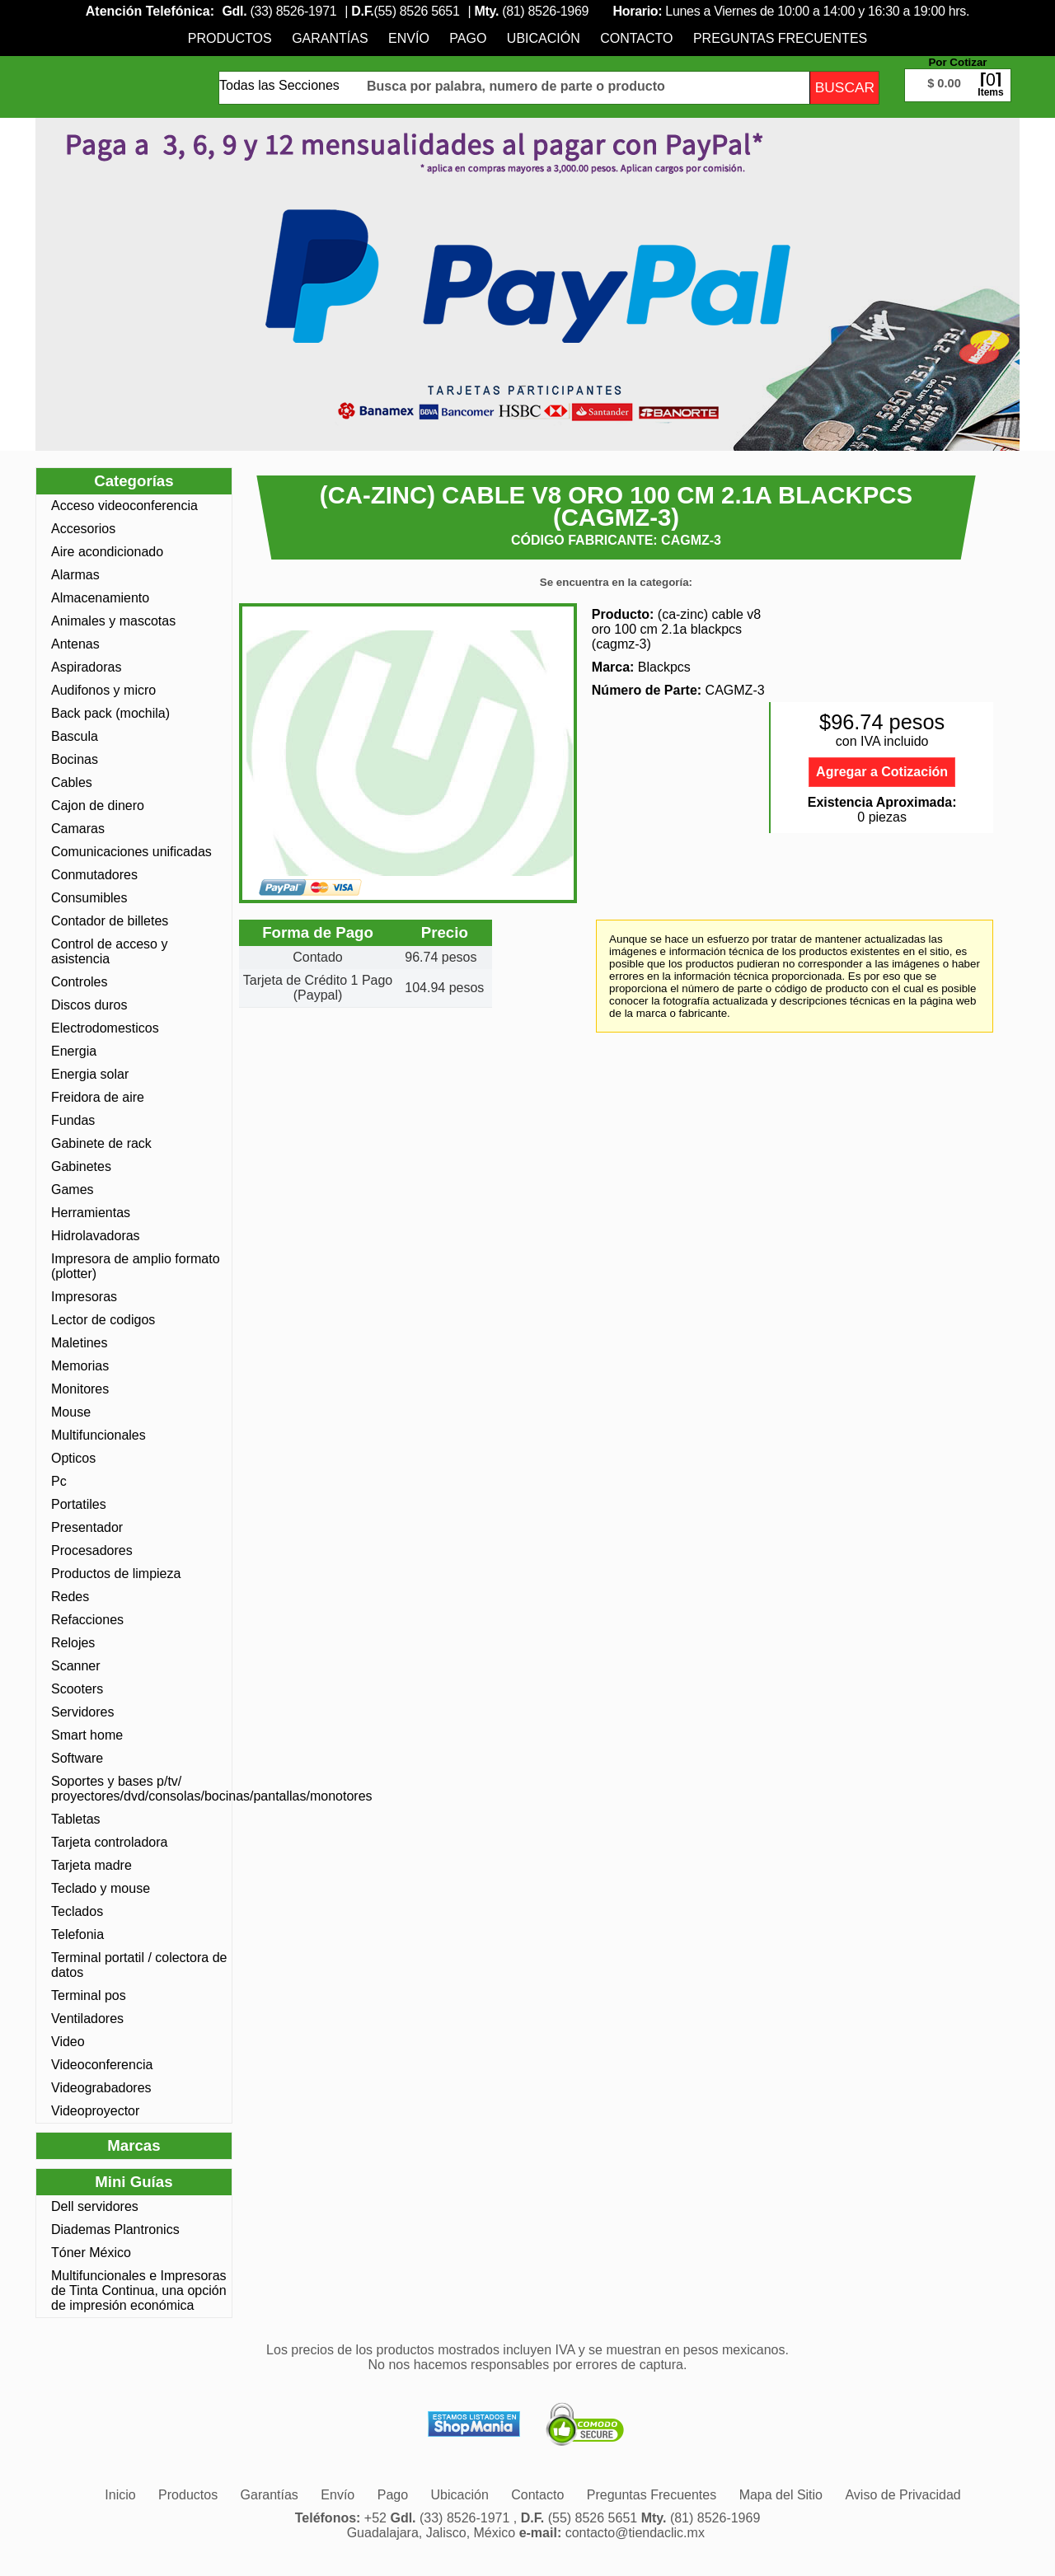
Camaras (78, 829)
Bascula (74, 736)
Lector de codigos (103, 1320)
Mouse (71, 1412)
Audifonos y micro (103, 690)
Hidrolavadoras (95, 1236)
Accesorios (83, 529)
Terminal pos (88, 1995)
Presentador (87, 1527)
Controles (79, 982)
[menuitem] (230, 38)
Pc (59, 1481)
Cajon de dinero (97, 806)
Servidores (82, 1712)
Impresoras (84, 1297)
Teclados (77, 1911)
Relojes (73, 1643)
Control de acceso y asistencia (109, 951)
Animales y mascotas (113, 621)
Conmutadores (94, 875)
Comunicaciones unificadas (131, 852)
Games (72, 1190)
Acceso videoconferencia (124, 506)
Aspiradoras (86, 667)
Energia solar (90, 1074)
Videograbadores (101, 2088)
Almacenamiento (100, 598)
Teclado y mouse (100, 1888)
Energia (73, 1051)
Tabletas (76, 1819)
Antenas (75, 644)
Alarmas (75, 575)
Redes (70, 1597)
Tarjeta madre (91, 1865)
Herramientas (90, 1213)
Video (68, 2042)
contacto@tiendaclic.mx (635, 2533)
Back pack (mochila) (110, 713)
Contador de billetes (109, 921)
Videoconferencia (101, 2065)
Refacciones (87, 1620)
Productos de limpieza (116, 1574)
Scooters (77, 1689)
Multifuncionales (98, 1435)
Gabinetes (81, 1166)
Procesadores (92, 1550)
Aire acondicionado (107, 552)
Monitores (80, 1389)
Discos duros (89, 1005)
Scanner (76, 1666)
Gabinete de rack (101, 1143)
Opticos (73, 1458)
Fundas (73, 1120)
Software (77, 1758)
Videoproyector (95, 2111)
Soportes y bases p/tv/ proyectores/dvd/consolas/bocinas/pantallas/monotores (139, 1788)
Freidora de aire (97, 1097)
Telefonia (77, 1934)
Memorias (80, 1366)
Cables (71, 782)
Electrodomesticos (105, 1028)
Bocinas (74, 759)
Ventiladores (87, 2019)
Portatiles (78, 1504)
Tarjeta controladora (109, 1842)
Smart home (87, 1735)
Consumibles (89, 898)
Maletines (79, 1343)
